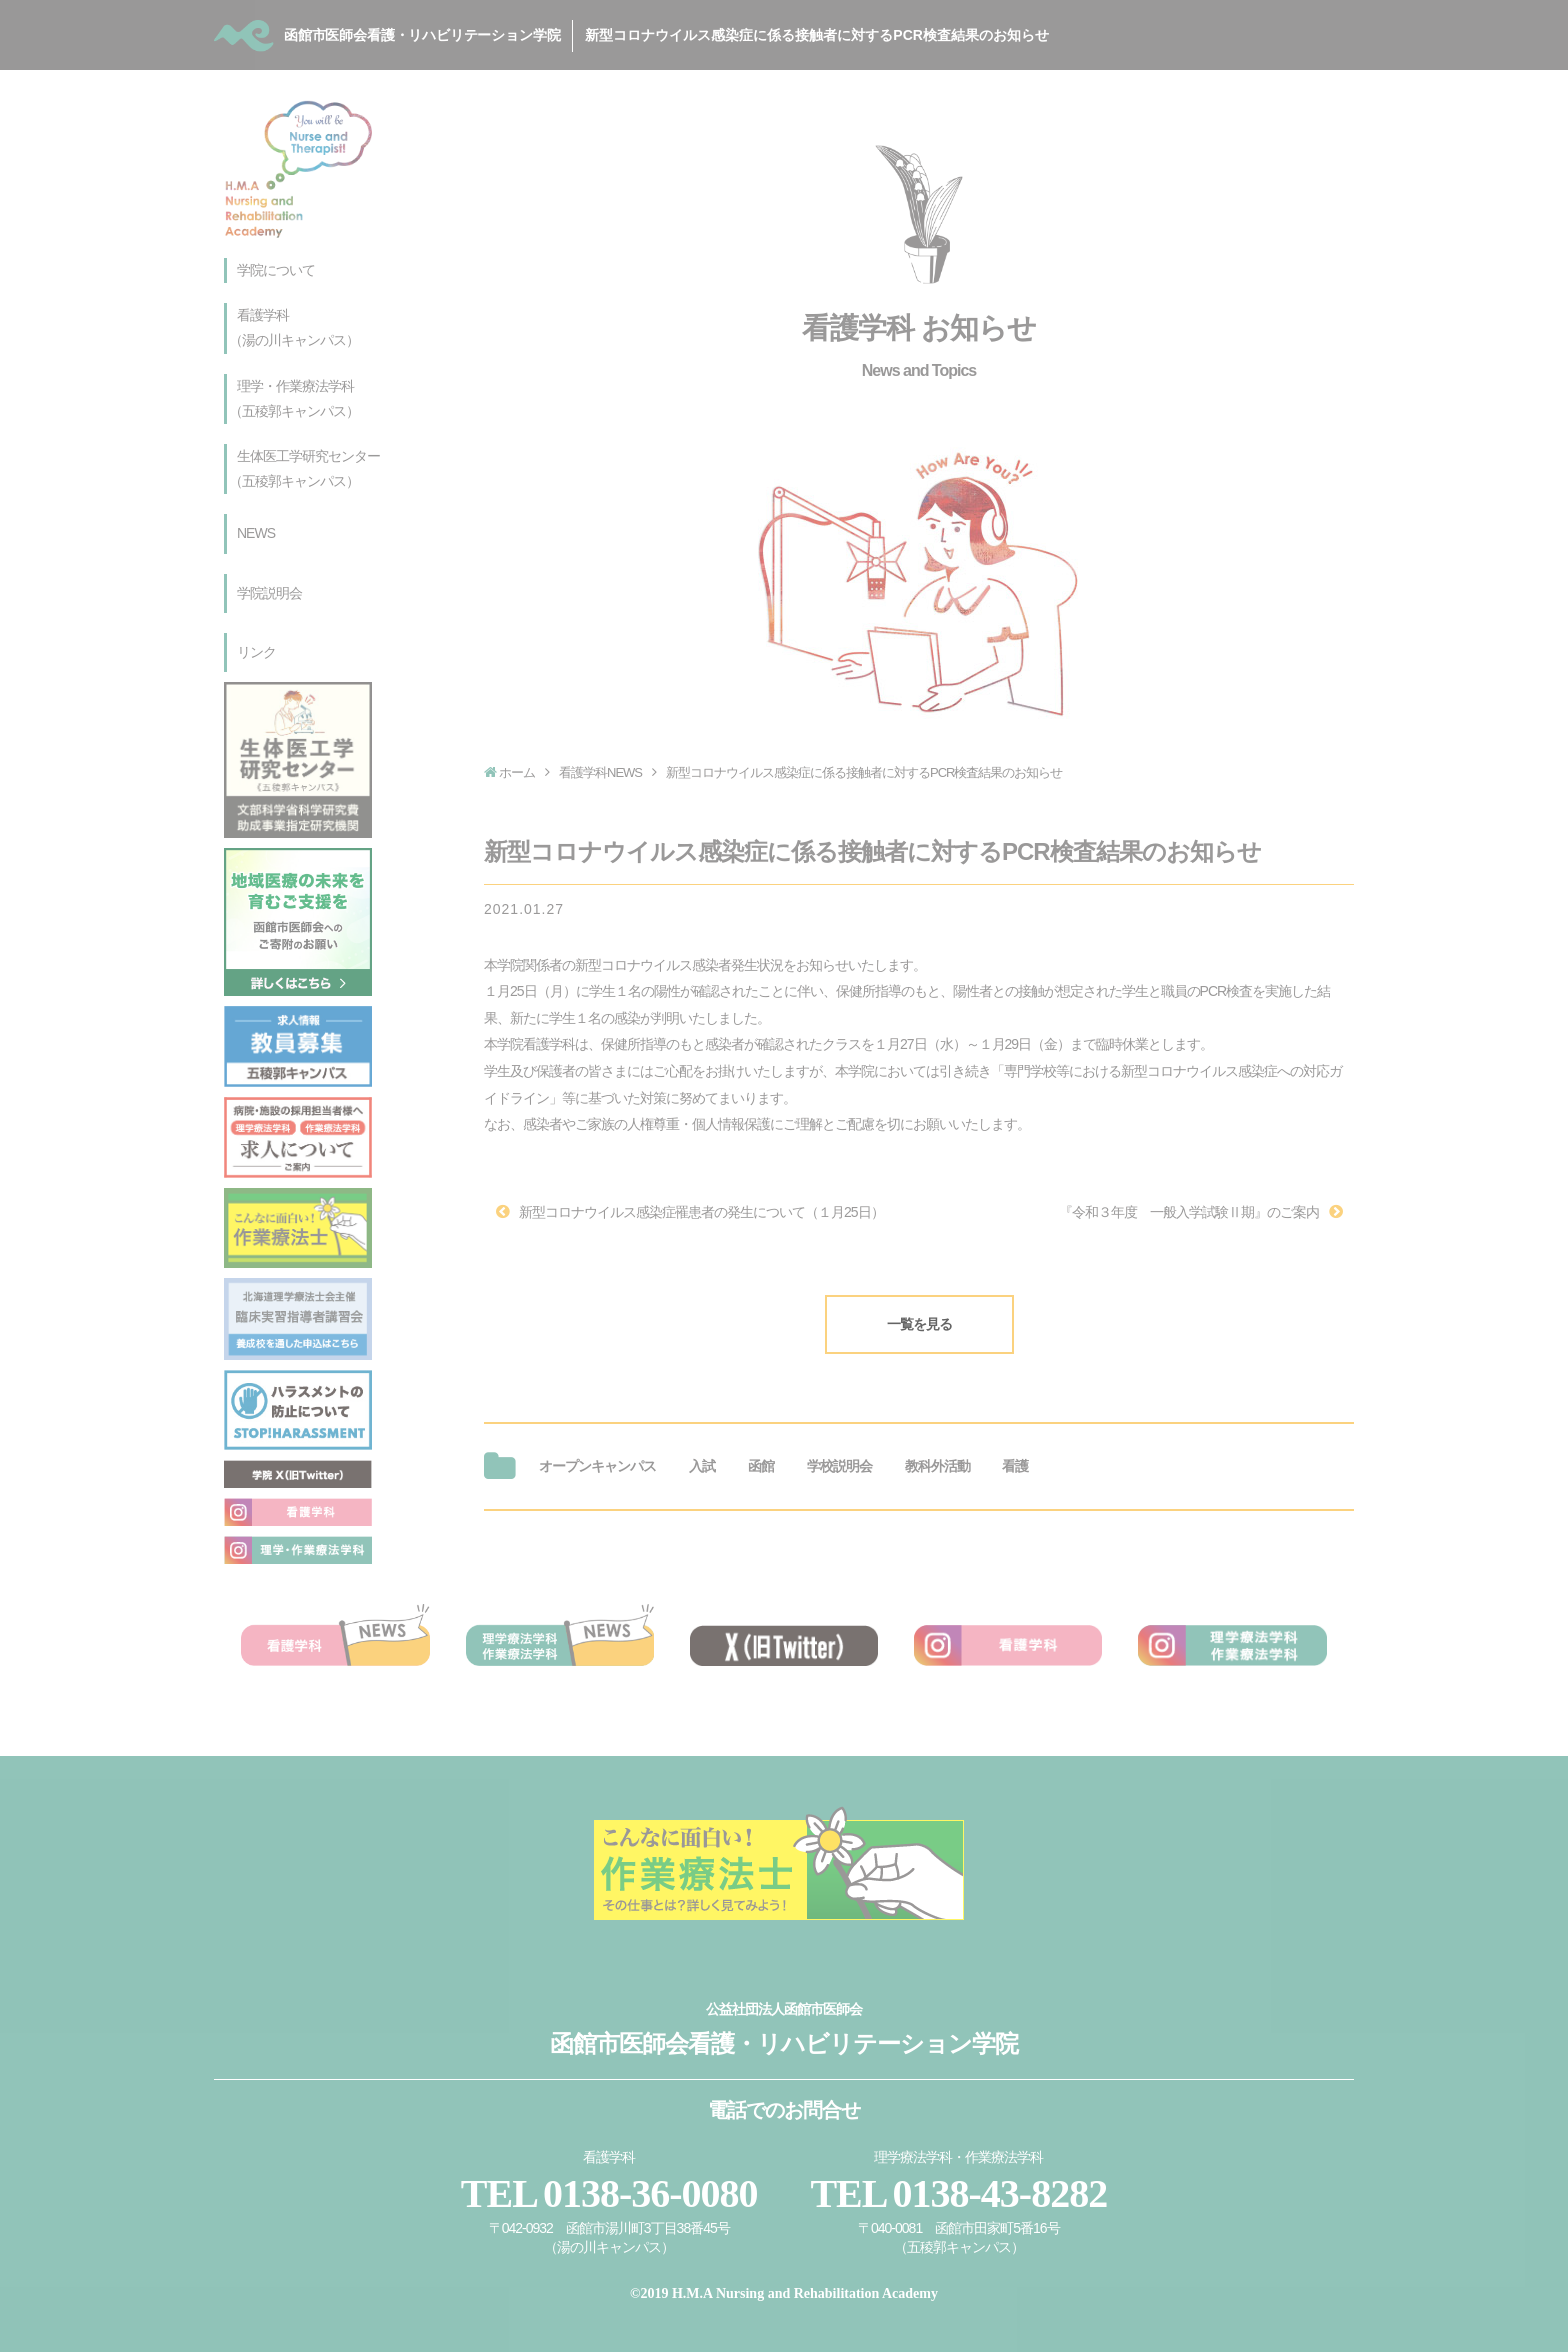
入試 (702, 1448)
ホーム (517, 772)
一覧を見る (919, 1306)
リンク (256, 652)
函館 (761, 1448)
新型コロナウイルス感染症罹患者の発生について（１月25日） (701, 1203)
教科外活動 (937, 1448)
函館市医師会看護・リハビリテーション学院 (708, 34)
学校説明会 (839, 1448)
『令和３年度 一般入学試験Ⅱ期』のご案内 (1189, 1203)
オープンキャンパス (597, 1448)
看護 (1015, 1448)
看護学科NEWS (600, 772)
